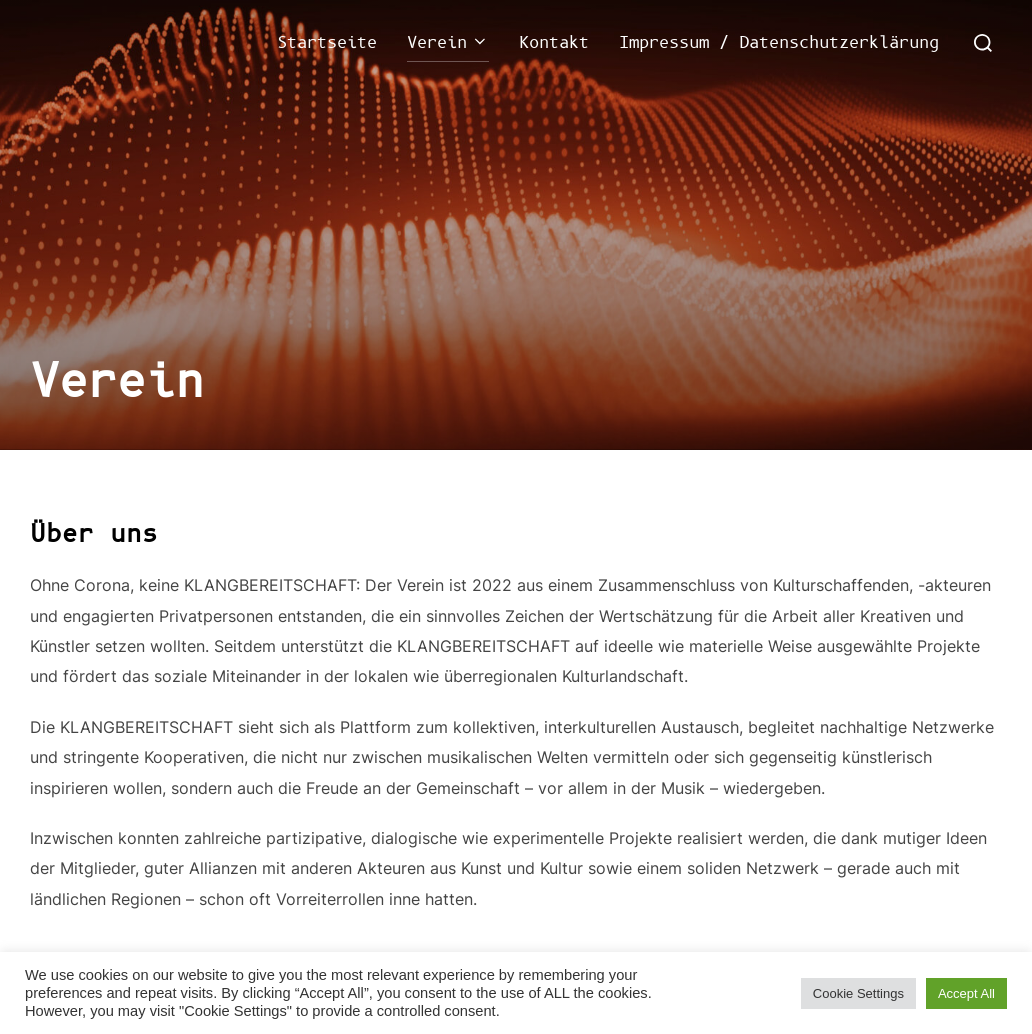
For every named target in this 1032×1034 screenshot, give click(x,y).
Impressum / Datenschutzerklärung (779, 43)
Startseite (327, 43)
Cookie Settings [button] (858, 993)
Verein (448, 43)
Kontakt (554, 43)
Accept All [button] (966, 993)
